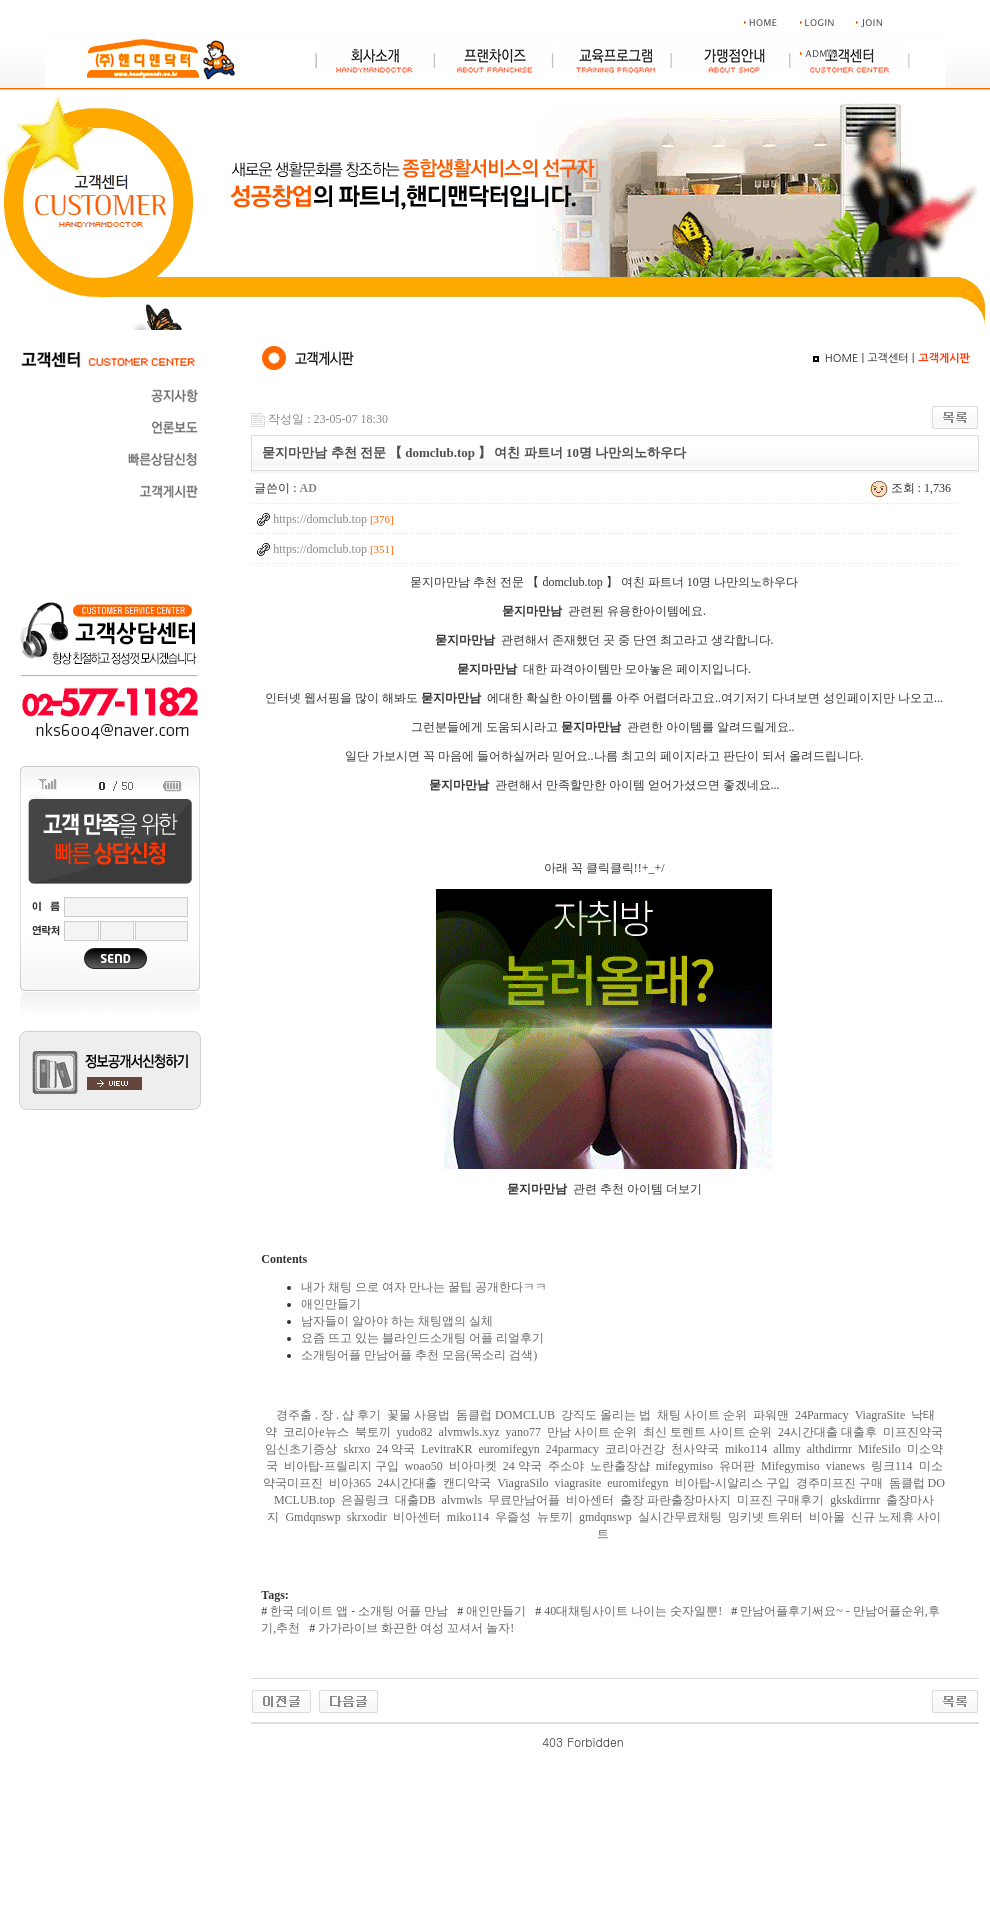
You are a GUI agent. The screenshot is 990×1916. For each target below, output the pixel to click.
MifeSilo (879, 1449)
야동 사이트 (656, 1741)
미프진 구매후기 (780, 1500)
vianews (845, 1466)
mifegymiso (684, 1466)
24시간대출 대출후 (827, 1432)
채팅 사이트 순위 (702, 1415)
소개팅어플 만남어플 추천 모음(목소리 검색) (419, 1355)
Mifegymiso (790, 1466)
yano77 (523, 1432)
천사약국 (695, 1449)
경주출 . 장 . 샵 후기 (328, 1415)
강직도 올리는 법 (606, 1415)
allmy (786, 1449)
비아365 (350, 1483)
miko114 (746, 1449)
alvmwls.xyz (469, 1432)
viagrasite (578, 1483)
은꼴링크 (365, 1500)
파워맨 (771, 1415)
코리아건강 (635, 1449)
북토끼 (373, 1432)
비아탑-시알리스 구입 (732, 1483)
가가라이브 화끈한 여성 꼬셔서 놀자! (414, 1628)
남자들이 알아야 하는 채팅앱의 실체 (397, 1321)
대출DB (415, 1500)
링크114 (892, 1466)
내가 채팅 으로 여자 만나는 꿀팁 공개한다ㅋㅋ (424, 1287)
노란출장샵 (620, 1466)
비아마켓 (473, 1466)
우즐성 (513, 1517)
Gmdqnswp (312, 1517)
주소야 (566, 1466)
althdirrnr (829, 1449)
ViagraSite (880, 1415)
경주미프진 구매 (839, 1483)
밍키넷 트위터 (765, 1517)
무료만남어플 (524, 1500)
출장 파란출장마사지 (675, 1500)
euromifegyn (508, 1449)
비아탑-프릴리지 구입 (341, 1466)
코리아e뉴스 (315, 1432)
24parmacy (572, 1449)
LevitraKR (446, 1449)
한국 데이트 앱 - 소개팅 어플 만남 (357, 1611)
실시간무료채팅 (680, 1517)
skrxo (356, 1449)
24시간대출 (407, 1483)
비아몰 (827, 1517)
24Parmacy (822, 1415)
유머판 (737, 1466)
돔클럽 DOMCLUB (505, 1415)
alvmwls (462, 1500)
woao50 (424, 1466)
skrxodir (367, 1517)
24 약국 (395, 1449)
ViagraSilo (522, 1483)
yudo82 (415, 1432)
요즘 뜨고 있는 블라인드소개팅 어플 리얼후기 (422, 1338)
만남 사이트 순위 (592, 1432)
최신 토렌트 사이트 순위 (707, 1432)
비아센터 (590, 1500)
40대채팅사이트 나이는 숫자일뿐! (631, 1611)
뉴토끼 (555, 1517)
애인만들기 (331, 1304)
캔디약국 (467, 1483)
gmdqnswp (605, 1517)
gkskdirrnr (855, 1500)
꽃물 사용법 (418, 1415)
